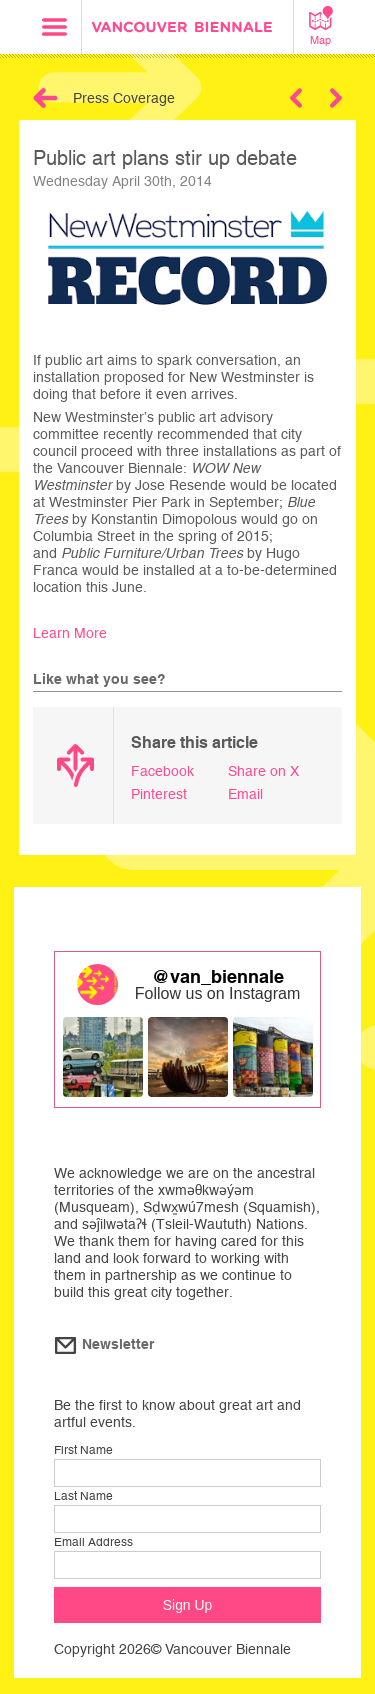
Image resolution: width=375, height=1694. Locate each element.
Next (336, 98)
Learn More (70, 633)
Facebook (162, 771)
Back (45, 98)
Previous (296, 98)
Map (321, 26)
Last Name (83, 1496)
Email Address (93, 1542)
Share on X (263, 771)
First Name (83, 1450)
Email (245, 794)
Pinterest (159, 794)
